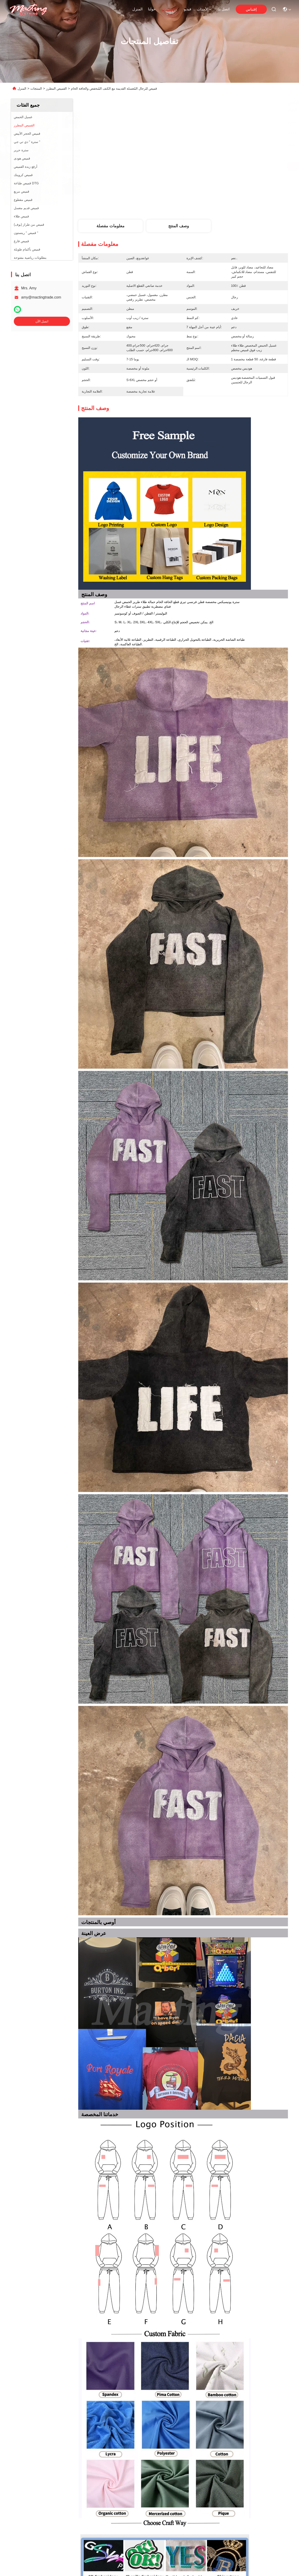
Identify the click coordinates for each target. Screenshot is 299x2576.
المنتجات (169, 9)
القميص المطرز (56, 88)
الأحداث (204, 9)
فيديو (187, 9)
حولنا (152, 9)
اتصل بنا (223, 9)
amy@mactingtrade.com (41, 297)
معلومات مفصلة (110, 226)
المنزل (137, 9)
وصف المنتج (178, 226)
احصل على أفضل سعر (226, 166)
